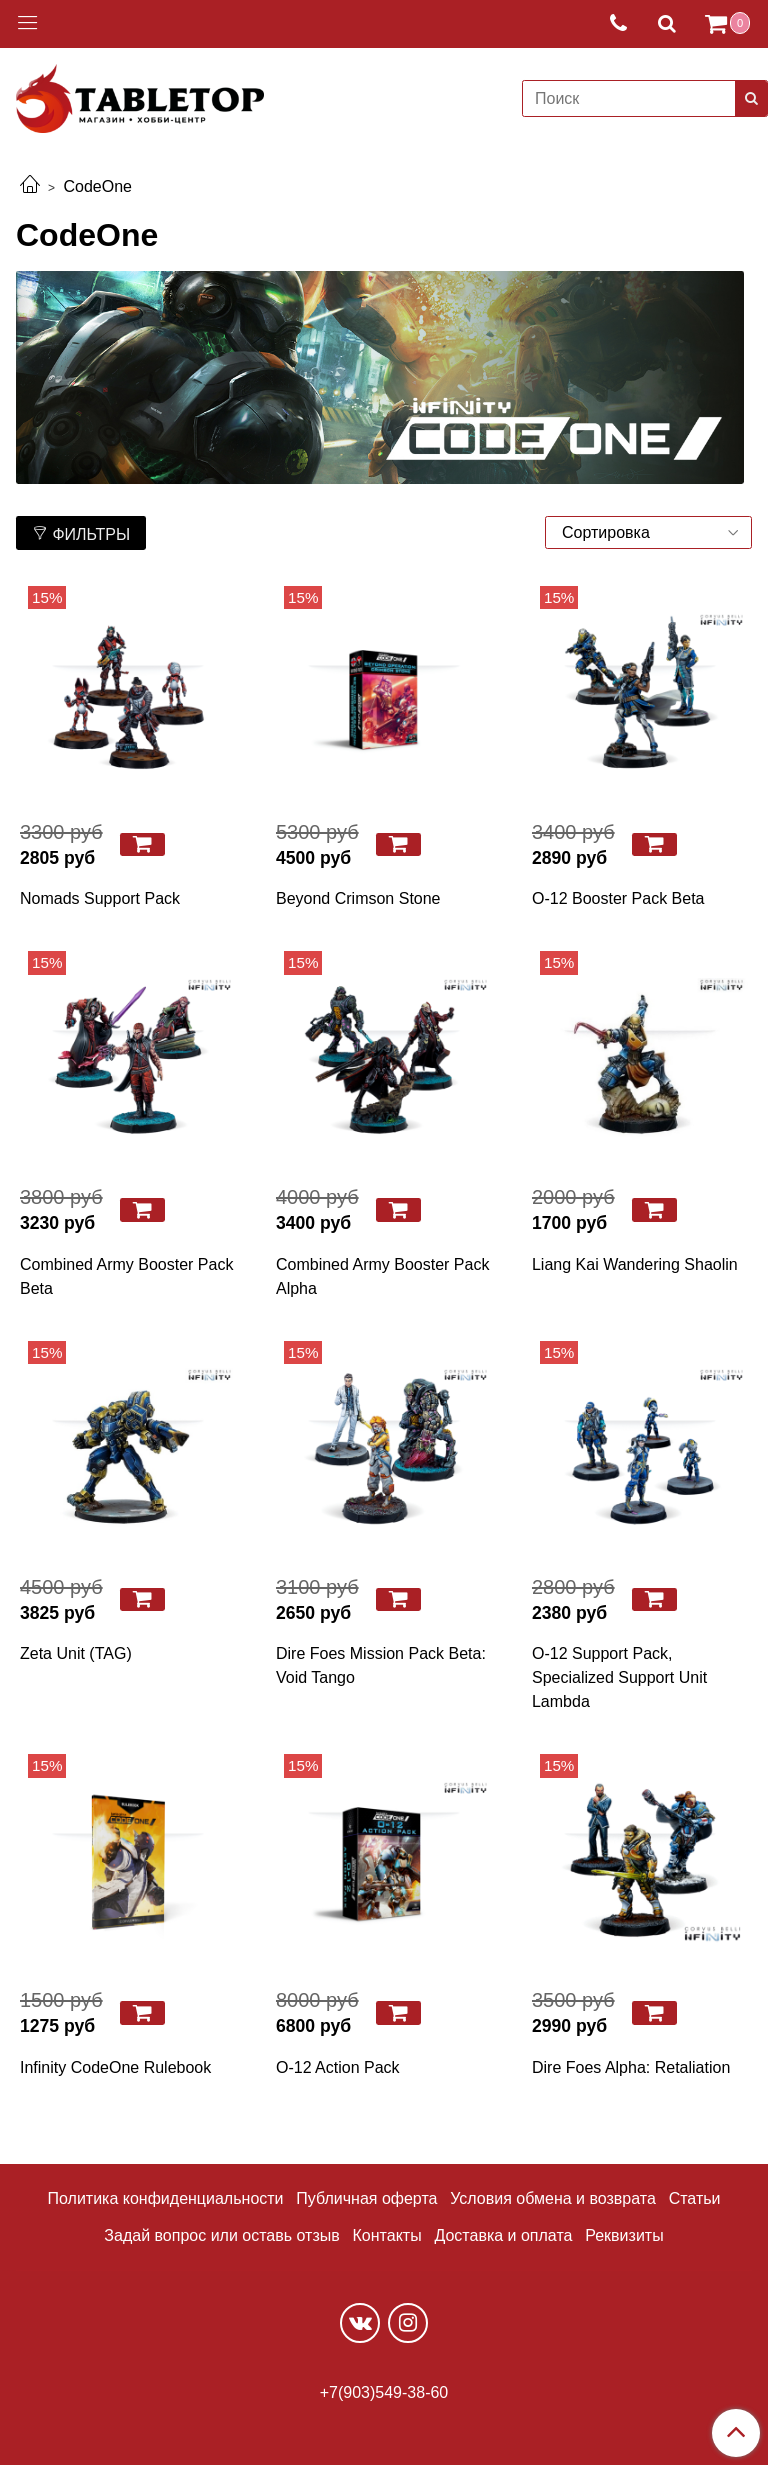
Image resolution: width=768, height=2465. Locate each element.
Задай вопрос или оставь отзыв (221, 2235)
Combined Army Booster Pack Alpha (382, 1276)
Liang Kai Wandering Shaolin (635, 1264)
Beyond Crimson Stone (358, 898)
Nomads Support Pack (100, 898)
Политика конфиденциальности (166, 2198)
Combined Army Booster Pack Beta (126, 1276)
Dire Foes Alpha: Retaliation (631, 2067)
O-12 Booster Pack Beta (618, 898)
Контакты (387, 2235)
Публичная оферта (366, 2198)
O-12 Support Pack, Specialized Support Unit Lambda (619, 1677)
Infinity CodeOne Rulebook (115, 2067)
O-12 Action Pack (338, 2067)
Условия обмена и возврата (553, 2198)
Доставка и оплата (503, 2235)
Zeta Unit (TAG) (76, 1653)
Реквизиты (624, 2235)
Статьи (695, 2198)
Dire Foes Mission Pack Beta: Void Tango (381, 1665)
